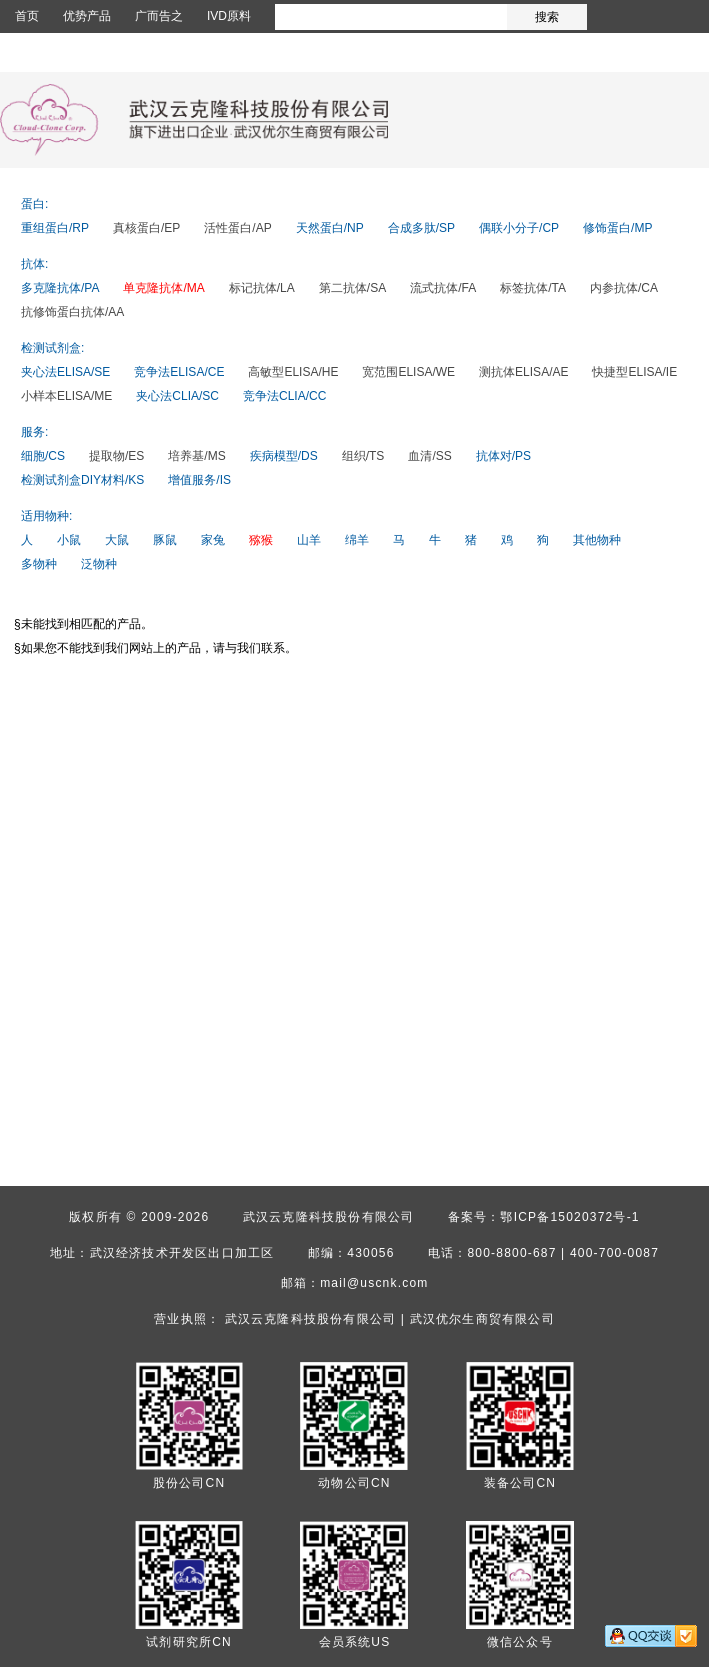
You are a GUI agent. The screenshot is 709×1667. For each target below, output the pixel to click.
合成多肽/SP (421, 228)
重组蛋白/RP (55, 228)
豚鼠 (165, 540)
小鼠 (69, 540)
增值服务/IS (199, 480)
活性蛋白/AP (237, 228)
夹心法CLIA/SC (177, 396)
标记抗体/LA (262, 288)
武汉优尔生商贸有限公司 (482, 1319)
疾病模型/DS (284, 456)
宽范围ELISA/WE (408, 372)
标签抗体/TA (533, 288)
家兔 (213, 540)
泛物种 (99, 564)
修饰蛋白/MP (617, 228)
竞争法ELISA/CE (179, 372)
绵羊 (357, 540)
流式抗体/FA (443, 288)
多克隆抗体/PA (60, 288)
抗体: (34, 264)
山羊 (309, 540)
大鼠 (117, 540)
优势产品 (87, 16)
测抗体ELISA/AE (523, 372)
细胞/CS (43, 456)
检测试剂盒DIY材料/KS (82, 480)
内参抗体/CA (624, 288)
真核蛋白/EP (146, 228)
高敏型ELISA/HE (293, 372)
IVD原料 (229, 16)
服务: (34, 432)
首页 (27, 16)
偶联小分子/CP (519, 228)
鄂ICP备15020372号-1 (569, 1217)
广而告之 (159, 16)
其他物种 (597, 540)
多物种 (39, 564)
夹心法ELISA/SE (65, 372)
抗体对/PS (503, 456)
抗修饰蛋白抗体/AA (72, 312)
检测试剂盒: (52, 348)
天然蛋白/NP (330, 228)
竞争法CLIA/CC (284, 396)
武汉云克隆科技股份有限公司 (329, 1217)
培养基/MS (196, 456)
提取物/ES (116, 456)
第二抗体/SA (352, 288)
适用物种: (46, 516)
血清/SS (429, 456)
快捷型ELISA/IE (634, 372)
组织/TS (363, 456)
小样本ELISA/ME (66, 396)
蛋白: (34, 204)
